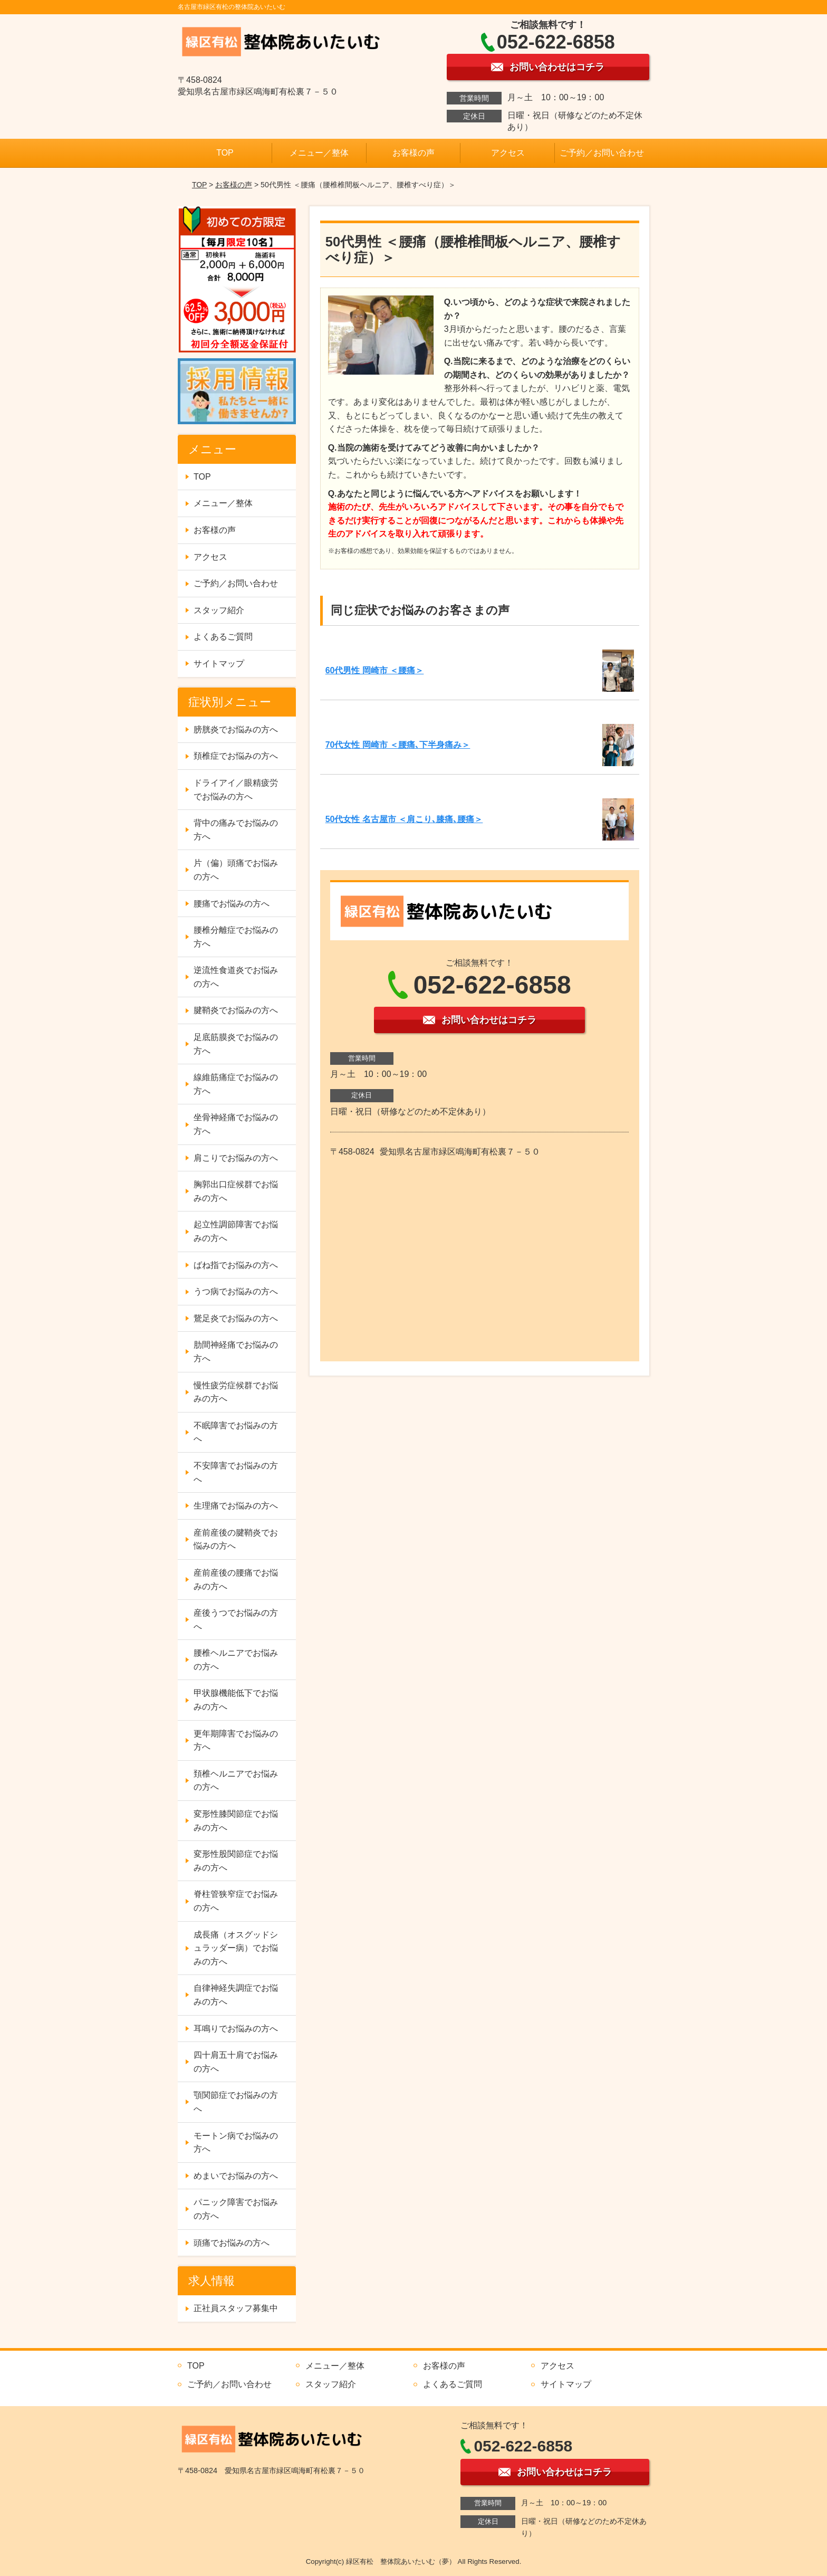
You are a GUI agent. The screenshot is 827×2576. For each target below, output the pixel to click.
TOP (225, 152)
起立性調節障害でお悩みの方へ (236, 1231)
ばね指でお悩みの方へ (236, 1265)
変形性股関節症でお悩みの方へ (236, 1860)
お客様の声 (413, 152)
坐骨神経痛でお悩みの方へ (236, 1124)
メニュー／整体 (319, 152)
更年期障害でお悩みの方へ (236, 1740)
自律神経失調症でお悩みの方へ (236, 1994)
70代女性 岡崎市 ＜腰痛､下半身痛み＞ (397, 744)
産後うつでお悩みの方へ (236, 1619)
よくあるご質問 (223, 636)
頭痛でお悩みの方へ (232, 2242)
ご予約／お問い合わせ (602, 152)
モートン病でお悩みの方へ (236, 2142)
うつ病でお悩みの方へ (236, 1291)
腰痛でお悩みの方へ (232, 903)
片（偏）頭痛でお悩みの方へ (236, 869)
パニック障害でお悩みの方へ (236, 2209)
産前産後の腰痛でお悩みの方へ (236, 1579)
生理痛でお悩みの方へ (236, 1505)
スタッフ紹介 (219, 610)
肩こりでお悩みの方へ (236, 1157)
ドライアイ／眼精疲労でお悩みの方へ (236, 789)
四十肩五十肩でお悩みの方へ (236, 2061)
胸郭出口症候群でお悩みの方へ (236, 1191)
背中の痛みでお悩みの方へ (236, 829)
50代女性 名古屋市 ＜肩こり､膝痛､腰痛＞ (404, 819)
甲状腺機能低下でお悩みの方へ (236, 1699)
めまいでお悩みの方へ (236, 2175)
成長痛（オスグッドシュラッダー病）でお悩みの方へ (236, 1948)
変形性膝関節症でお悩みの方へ (236, 1820)
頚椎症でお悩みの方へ (236, 755)
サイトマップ (219, 663)
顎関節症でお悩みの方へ (236, 2102)
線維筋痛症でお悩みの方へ (236, 1084)
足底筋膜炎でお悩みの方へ (236, 1044)
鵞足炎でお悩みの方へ (236, 1318)
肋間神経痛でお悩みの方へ (236, 1351)
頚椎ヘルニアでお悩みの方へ (236, 1780)
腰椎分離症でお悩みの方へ (236, 937)
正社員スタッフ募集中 (236, 2308)
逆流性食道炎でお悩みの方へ (236, 977)
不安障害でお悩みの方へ (236, 1472)
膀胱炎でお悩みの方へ (236, 729)
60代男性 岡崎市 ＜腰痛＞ (374, 670)
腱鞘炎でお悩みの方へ (236, 1010)
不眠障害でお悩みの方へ (236, 1432)
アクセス (508, 152)
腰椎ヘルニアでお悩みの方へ (236, 1659)
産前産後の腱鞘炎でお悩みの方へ (236, 1539)
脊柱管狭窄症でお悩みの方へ (236, 1901)
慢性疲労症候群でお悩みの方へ (236, 1392)
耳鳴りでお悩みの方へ (236, 2028)
